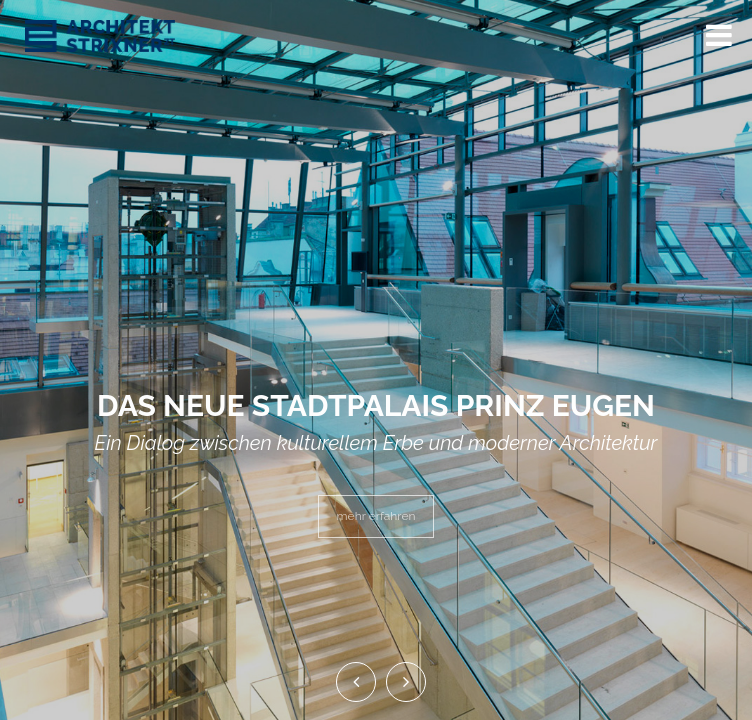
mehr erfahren (376, 516)
